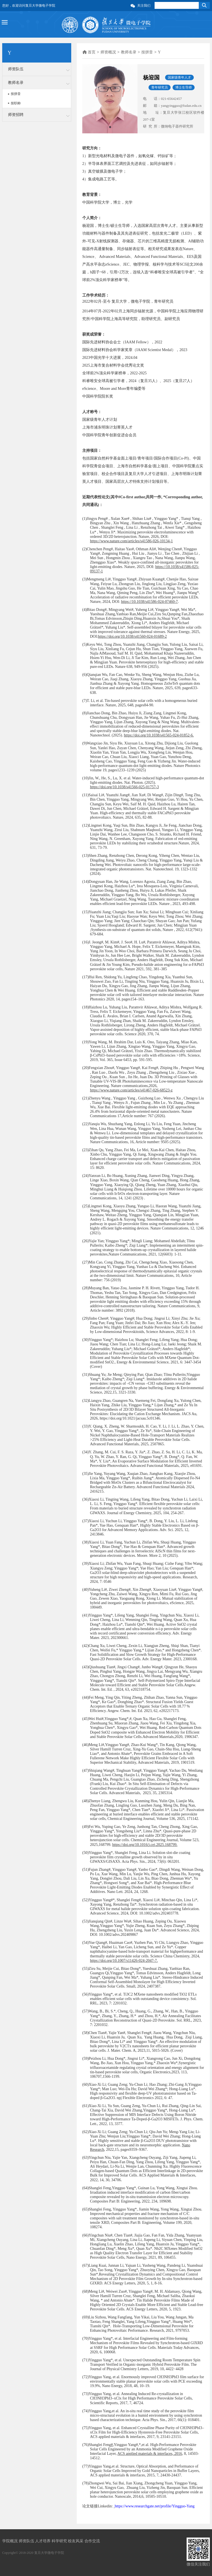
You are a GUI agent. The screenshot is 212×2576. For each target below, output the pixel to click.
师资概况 (108, 52)
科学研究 (60, 2541)
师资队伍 (15, 69)
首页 (92, 52)
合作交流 (92, 2541)
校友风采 (76, 2541)
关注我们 (143, 5)
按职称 (16, 103)
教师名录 (15, 83)
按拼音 (16, 94)
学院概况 (10, 2541)
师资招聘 (15, 115)
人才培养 (43, 2541)
